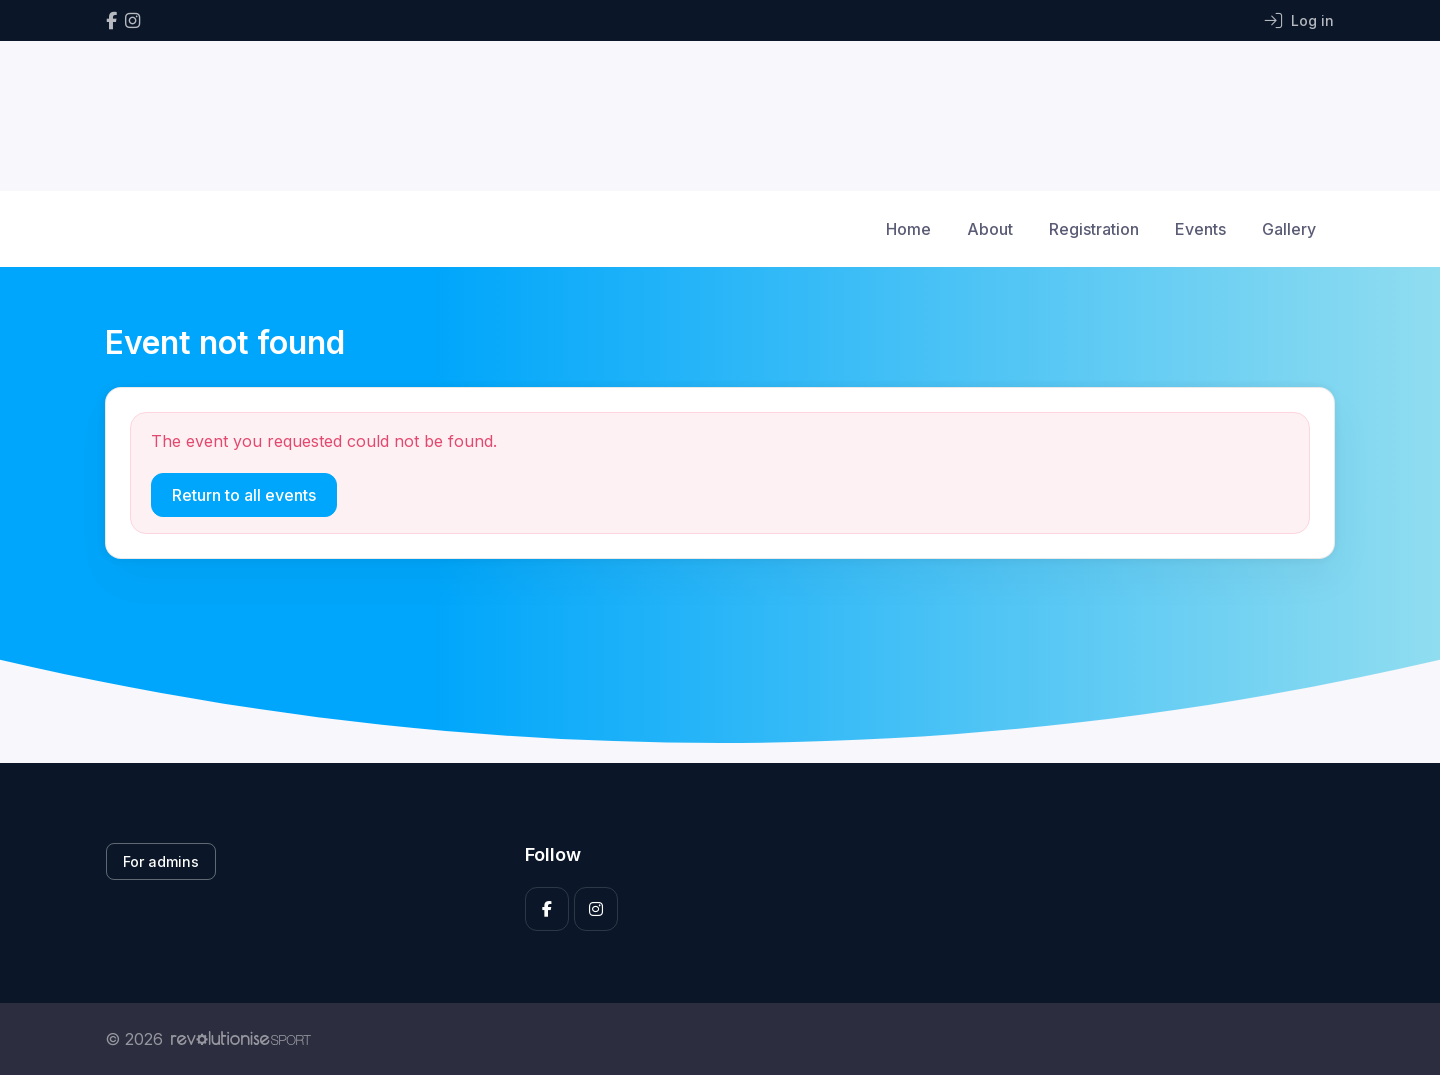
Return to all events (244, 495)
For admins (161, 861)
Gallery (1289, 229)
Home (908, 229)
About (990, 229)
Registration (1094, 229)
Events (1200, 229)
